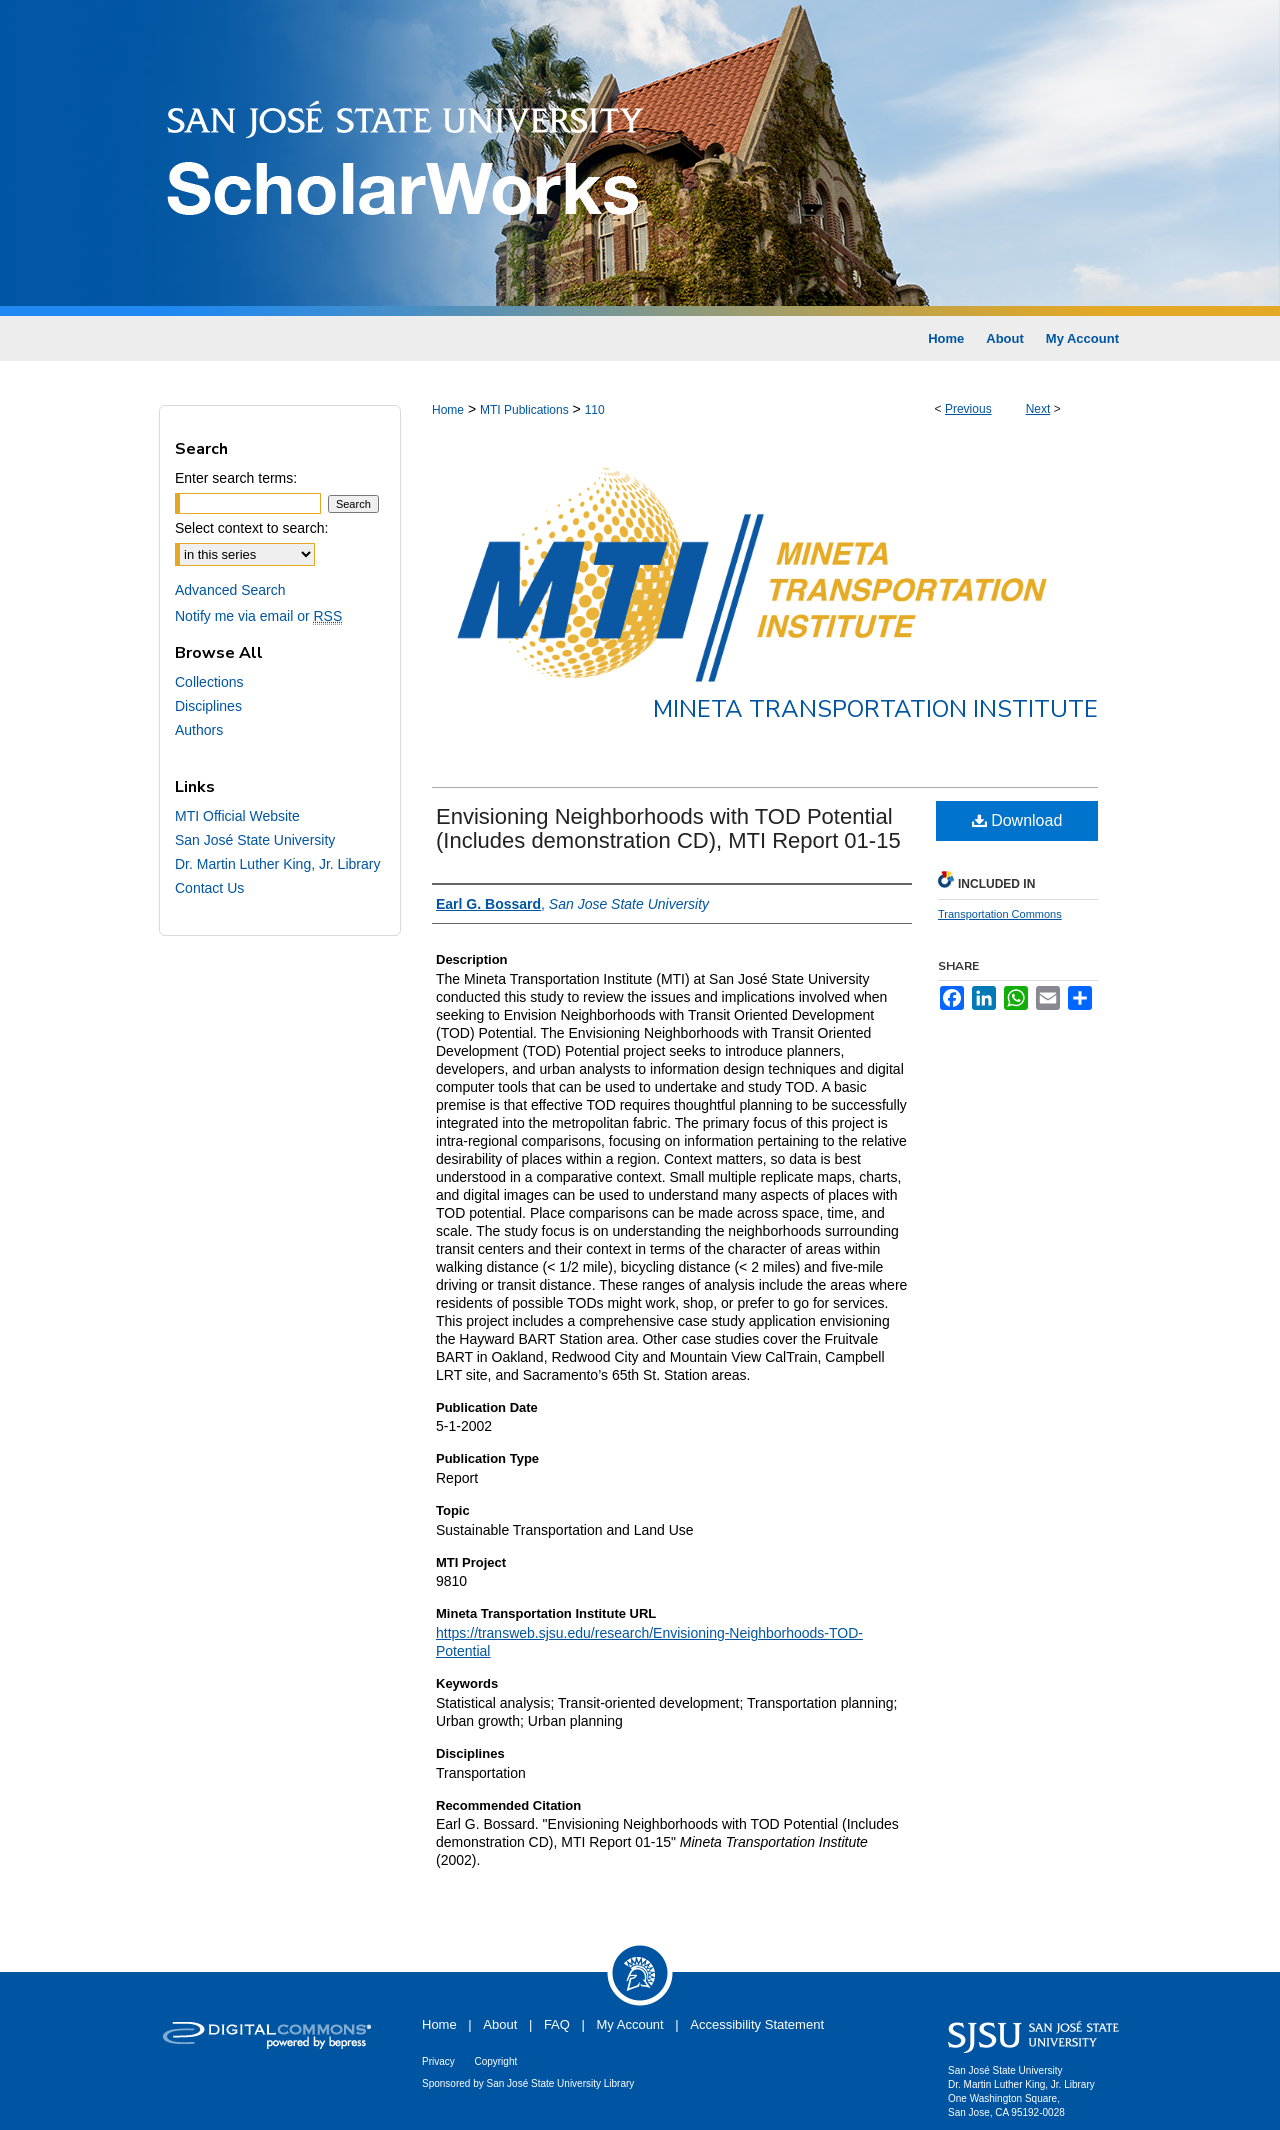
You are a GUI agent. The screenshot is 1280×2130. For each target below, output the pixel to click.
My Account (630, 2024)
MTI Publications (524, 410)
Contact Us (209, 888)
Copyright (495, 2061)
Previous (968, 409)
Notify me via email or (258, 616)
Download (1017, 820)
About (500, 2024)
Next (1038, 409)
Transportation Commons (1000, 914)
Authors (199, 730)
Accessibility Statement (757, 2024)
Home (448, 410)
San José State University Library (561, 2083)
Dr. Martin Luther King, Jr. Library (277, 864)
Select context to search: (251, 528)
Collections (209, 682)
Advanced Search (230, 590)
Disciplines (208, 706)
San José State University (255, 840)
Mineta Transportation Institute (875, 709)
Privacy (438, 2061)
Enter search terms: (236, 478)
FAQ (557, 2024)
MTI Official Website (237, 816)
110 (595, 410)
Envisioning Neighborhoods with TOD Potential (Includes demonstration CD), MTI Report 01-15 (668, 828)
